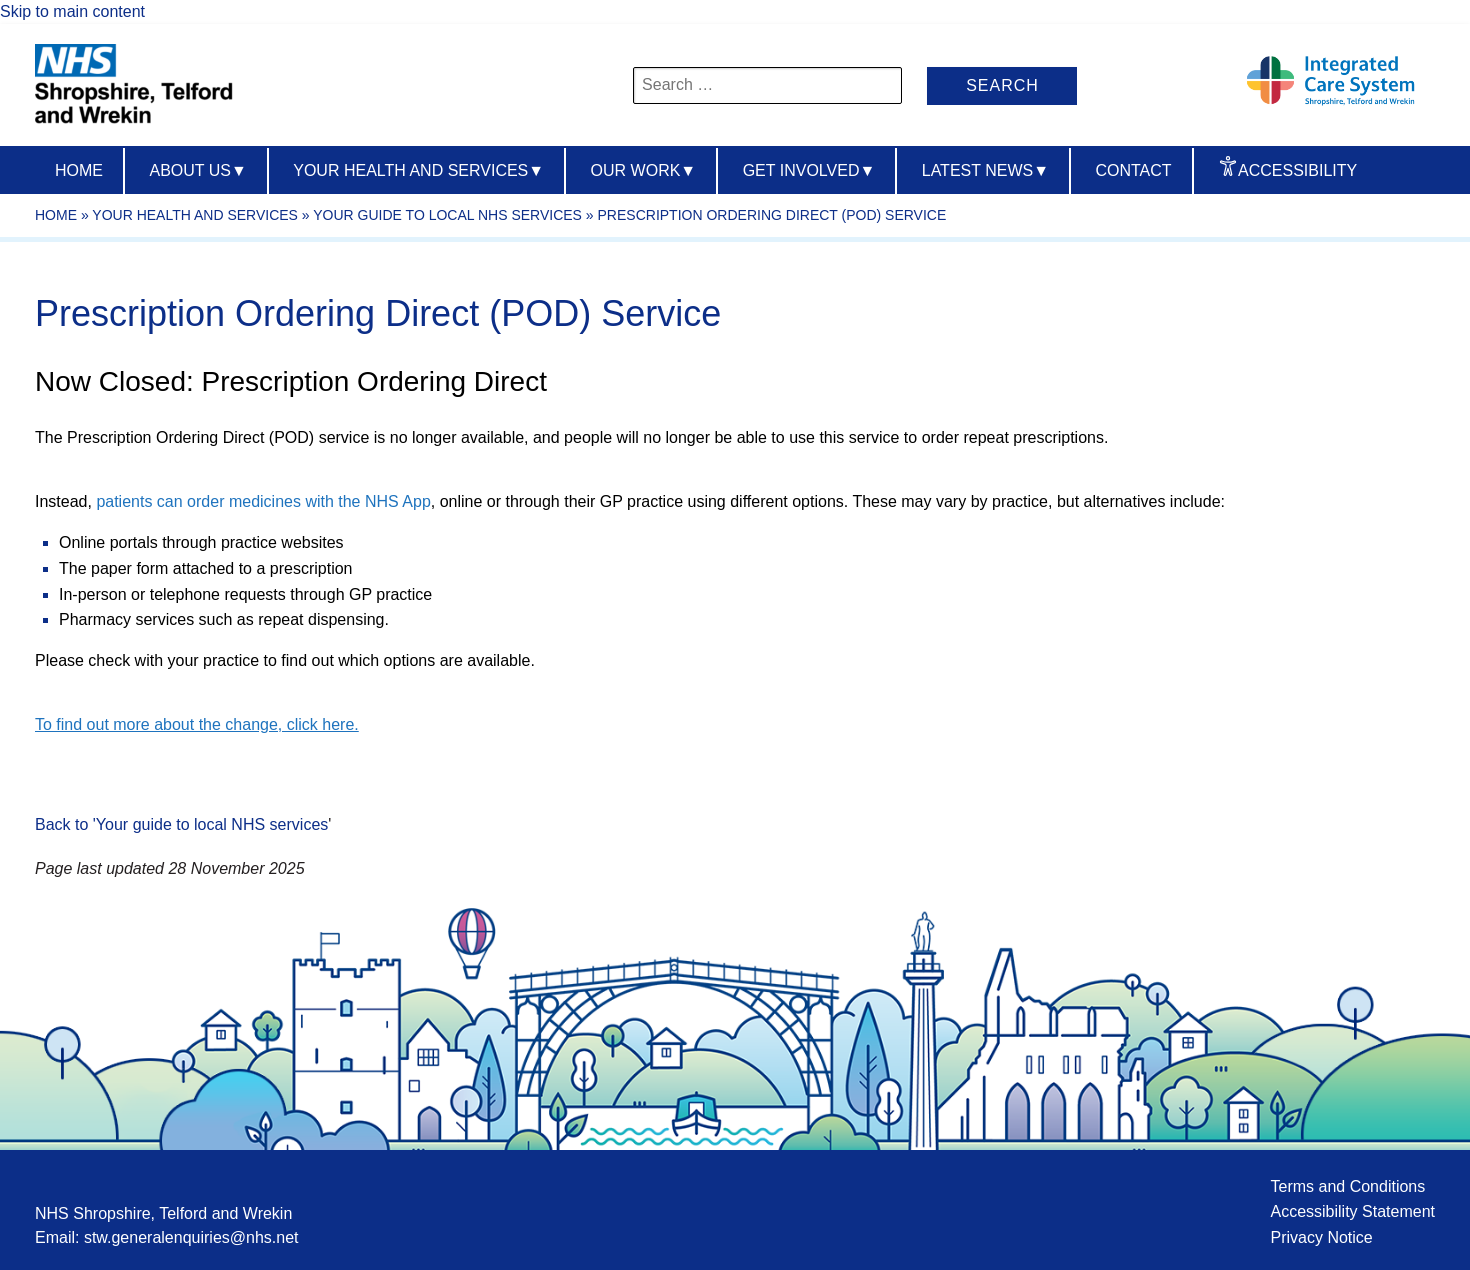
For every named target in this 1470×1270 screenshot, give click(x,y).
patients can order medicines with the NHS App (263, 501)
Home (79, 170)
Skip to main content (72, 11)
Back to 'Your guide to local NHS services (181, 824)
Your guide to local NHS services (447, 215)
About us (197, 170)
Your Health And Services (418, 170)
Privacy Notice (1321, 1237)
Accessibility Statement (1352, 1211)
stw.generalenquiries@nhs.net (191, 1237)
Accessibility (1297, 170)
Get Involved (809, 170)
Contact (1133, 170)
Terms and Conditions (1347, 1186)
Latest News (985, 170)
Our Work (644, 170)
